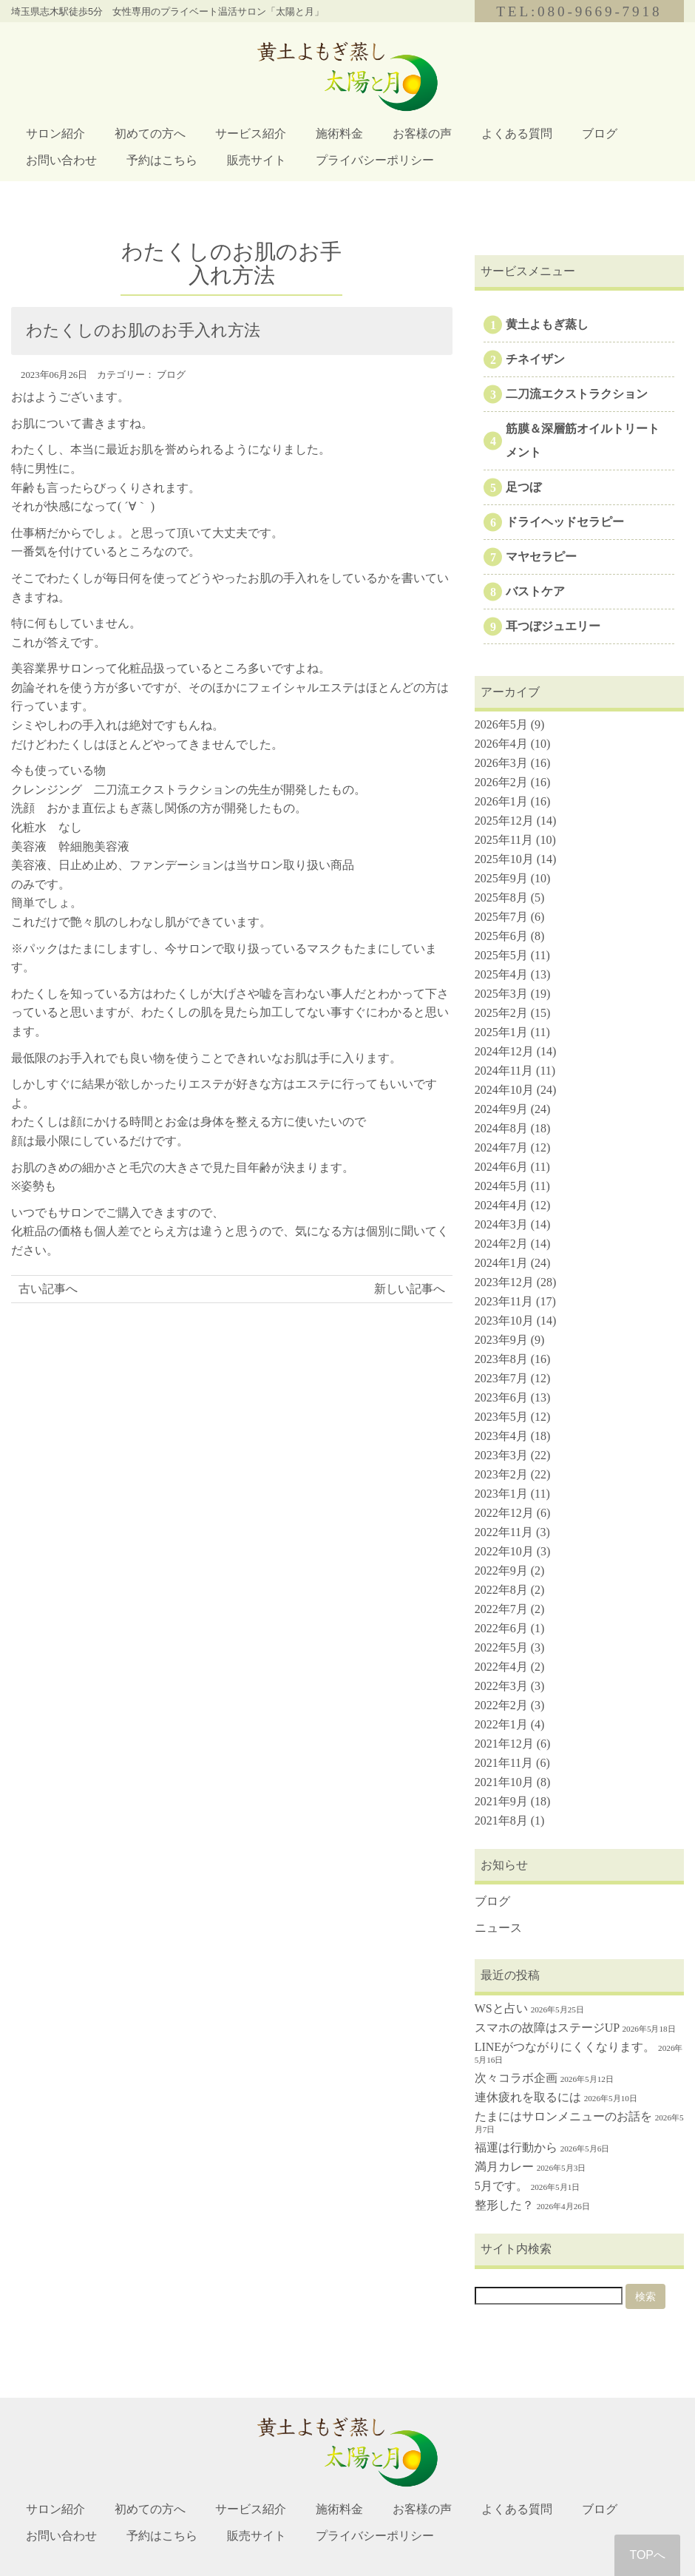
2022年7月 (501, 1609)
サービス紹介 (250, 133)
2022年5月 (501, 1647)
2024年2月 (501, 1243)
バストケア (535, 591)
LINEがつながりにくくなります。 (565, 2047)
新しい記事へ (409, 1288)
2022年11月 (504, 1532)
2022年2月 (501, 1705)
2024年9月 (501, 1109)
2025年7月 (501, 916)
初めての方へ (150, 133)
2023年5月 (501, 1416)
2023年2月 (501, 1474)
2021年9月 (501, 1801)
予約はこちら (161, 160)
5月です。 (501, 2186)
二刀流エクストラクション (577, 394)
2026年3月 (501, 763)
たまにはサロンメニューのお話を (563, 2116)
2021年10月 (504, 1782)
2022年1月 (501, 1724)
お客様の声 (422, 133)
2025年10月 (504, 859)
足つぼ (523, 487)
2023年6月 (501, 1397)
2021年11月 (504, 1763)
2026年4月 (501, 743)
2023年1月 (501, 1493)
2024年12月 (504, 1051)
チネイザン (535, 359)
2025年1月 (501, 1032)
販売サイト (256, 160)
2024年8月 (501, 1128)
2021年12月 (504, 1743)
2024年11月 (504, 1070)
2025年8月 (501, 897)
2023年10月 (504, 1320)
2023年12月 (504, 1282)
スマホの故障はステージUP (547, 2027)
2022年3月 (501, 1686)
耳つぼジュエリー (553, 626)
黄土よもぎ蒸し (547, 324)
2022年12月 (504, 1513)
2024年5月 (501, 1186)
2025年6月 (501, 936)
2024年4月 (501, 1205)
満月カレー (504, 2166)
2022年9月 (501, 1570)
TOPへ (647, 2555)
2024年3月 (501, 1224)
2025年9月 (501, 878)
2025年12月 (504, 820)
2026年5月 (501, 724)
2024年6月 (501, 1166)
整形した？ (504, 2205)
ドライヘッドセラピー (565, 521)
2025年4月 (501, 974)
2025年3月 (501, 993)
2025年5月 (501, 955)
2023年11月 (504, 1301)
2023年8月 (501, 1359)
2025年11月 (504, 840)
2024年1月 (501, 1263)
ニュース (498, 1927)
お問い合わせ (61, 160)
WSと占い (501, 2008)
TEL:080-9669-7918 (579, 11)
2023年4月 (501, 1436)
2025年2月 (501, 1013)
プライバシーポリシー (375, 160)
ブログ (599, 133)
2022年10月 (504, 1551)
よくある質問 (516, 133)
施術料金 (339, 133)
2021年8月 (501, 1820)
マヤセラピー (541, 556)
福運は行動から (516, 2147)
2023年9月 (501, 1339)
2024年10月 (504, 1090)
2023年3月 (501, 1455)
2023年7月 (501, 1378)
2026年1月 (501, 801)
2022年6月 (501, 1628)
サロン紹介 (55, 133)
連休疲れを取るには (528, 2097)
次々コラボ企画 (516, 2078)
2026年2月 (501, 782)
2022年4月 (501, 1666)
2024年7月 (501, 1147)
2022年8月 (501, 1589)
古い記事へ (48, 1288)
